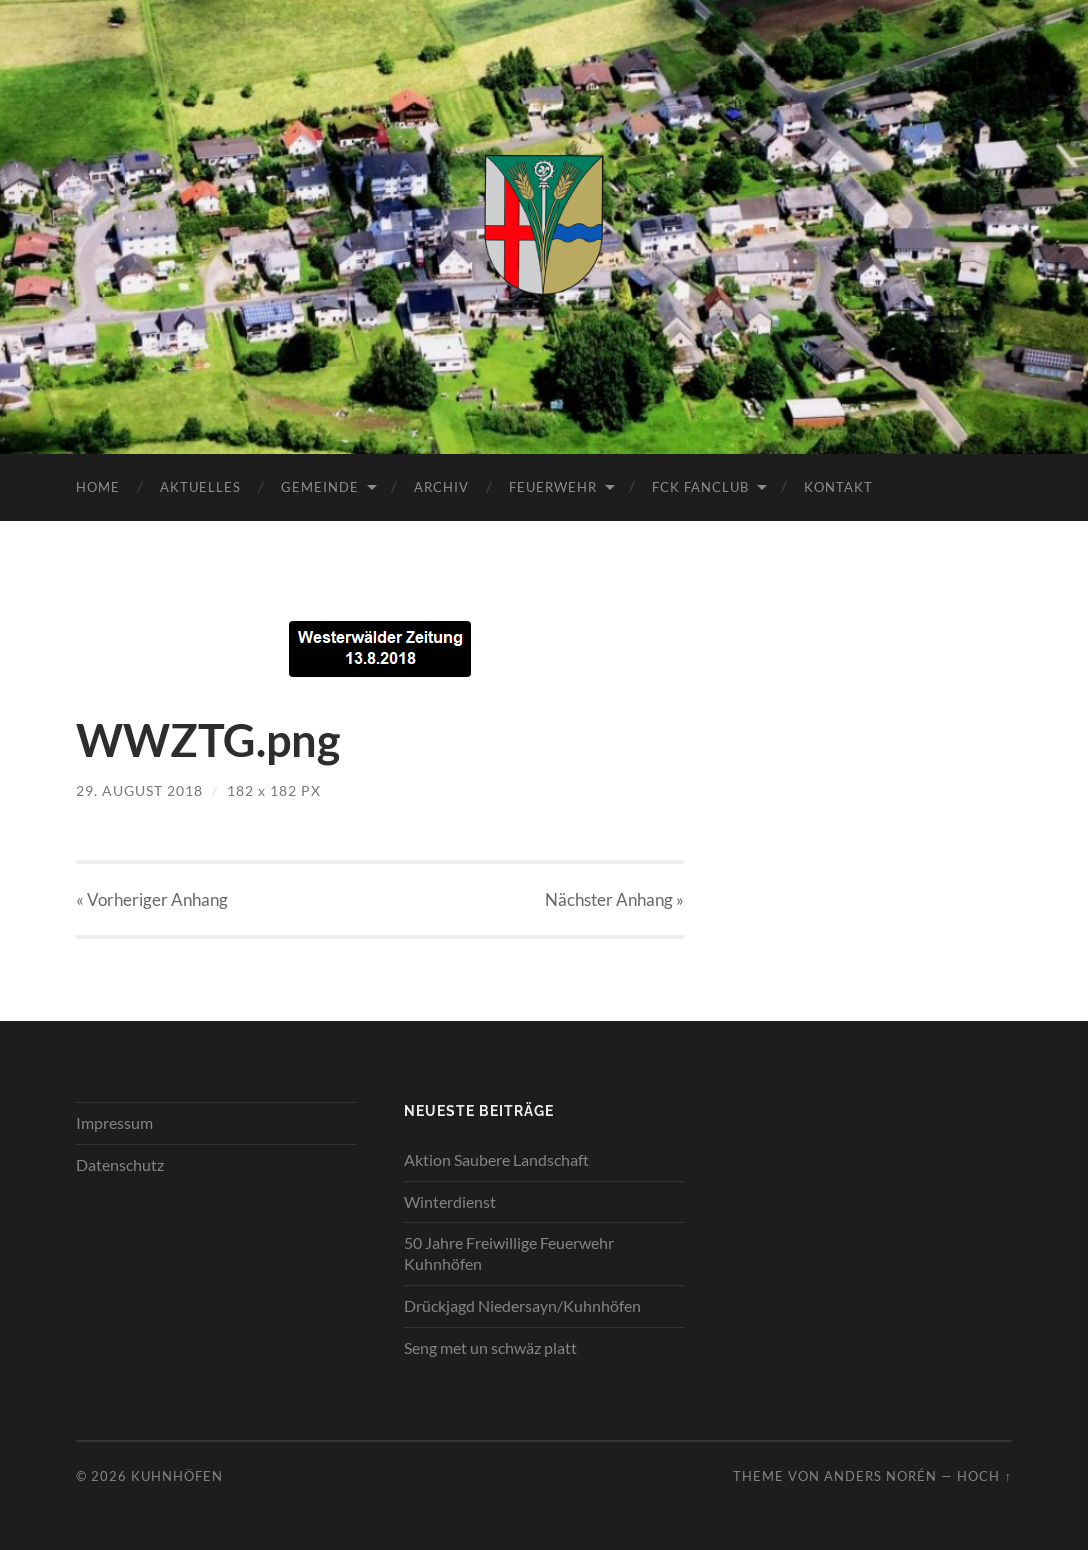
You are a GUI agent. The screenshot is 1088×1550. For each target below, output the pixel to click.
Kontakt (838, 487)
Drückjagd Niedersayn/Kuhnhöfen (522, 1305)
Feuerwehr (553, 487)
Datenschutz (120, 1164)
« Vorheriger (152, 899)
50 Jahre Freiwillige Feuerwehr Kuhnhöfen (509, 1253)
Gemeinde (320, 487)
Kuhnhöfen (177, 1476)
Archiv (441, 487)
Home (98, 487)
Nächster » (614, 899)
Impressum (114, 1122)
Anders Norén (880, 1476)
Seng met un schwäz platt (490, 1347)
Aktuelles (200, 487)
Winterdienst (450, 1201)
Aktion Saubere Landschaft (496, 1159)
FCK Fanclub (700, 487)
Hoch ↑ (984, 1476)
